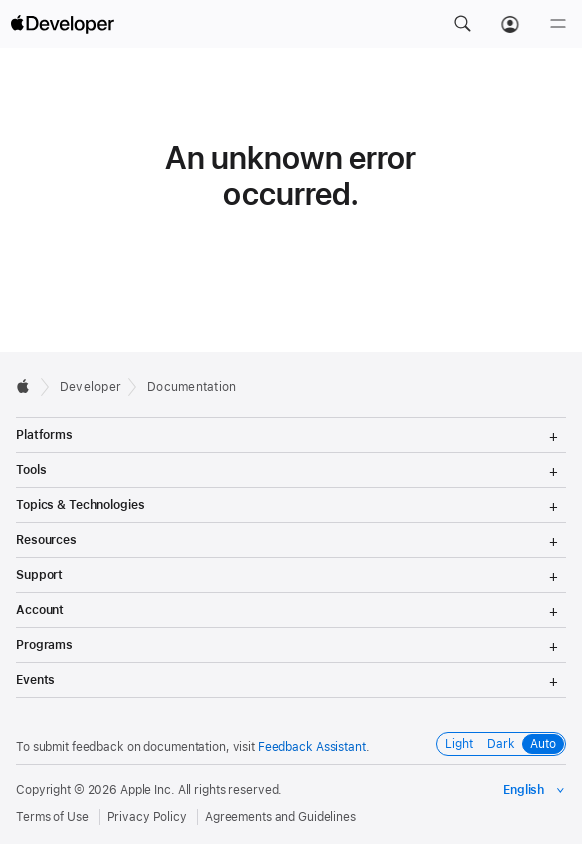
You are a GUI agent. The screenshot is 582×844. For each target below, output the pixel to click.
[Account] (510, 24)
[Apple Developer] (62, 24)
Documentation (191, 387)
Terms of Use (52, 817)
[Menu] (558, 24)
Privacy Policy (147, 817)
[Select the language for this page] (534, 790)
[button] (462, 24)
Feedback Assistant (312, 747)
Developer (90, 387)
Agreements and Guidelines (280, 817)
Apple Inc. (147, 790)
